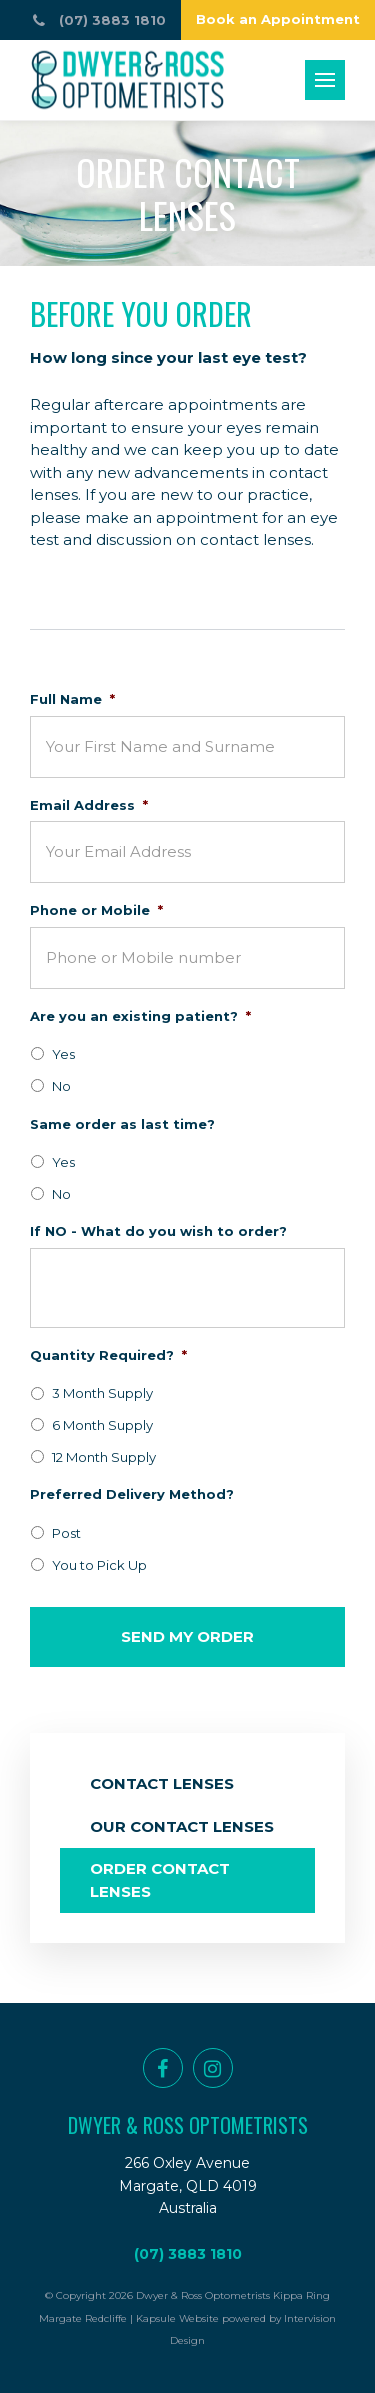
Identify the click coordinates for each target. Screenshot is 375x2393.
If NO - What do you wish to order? (158, 1231)
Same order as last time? (122, 1124)
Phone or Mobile (96, 910)
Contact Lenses (162, 1783)
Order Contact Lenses (160, 1880)
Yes (63, 1054)
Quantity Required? (108, 1355)
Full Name (72, 699)
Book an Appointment (278, 19)
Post (66, 1533)
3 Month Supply (102, 1393)
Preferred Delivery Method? (132, 1494)
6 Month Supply (102, 1425)
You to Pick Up (99, 1565)
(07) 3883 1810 (188, 2254)
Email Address (89, 805)
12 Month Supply (104, 1457)
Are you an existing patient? (140, 1016)
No (61, 1086)
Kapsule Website (177, 2318)
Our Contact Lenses (182, 1826)
